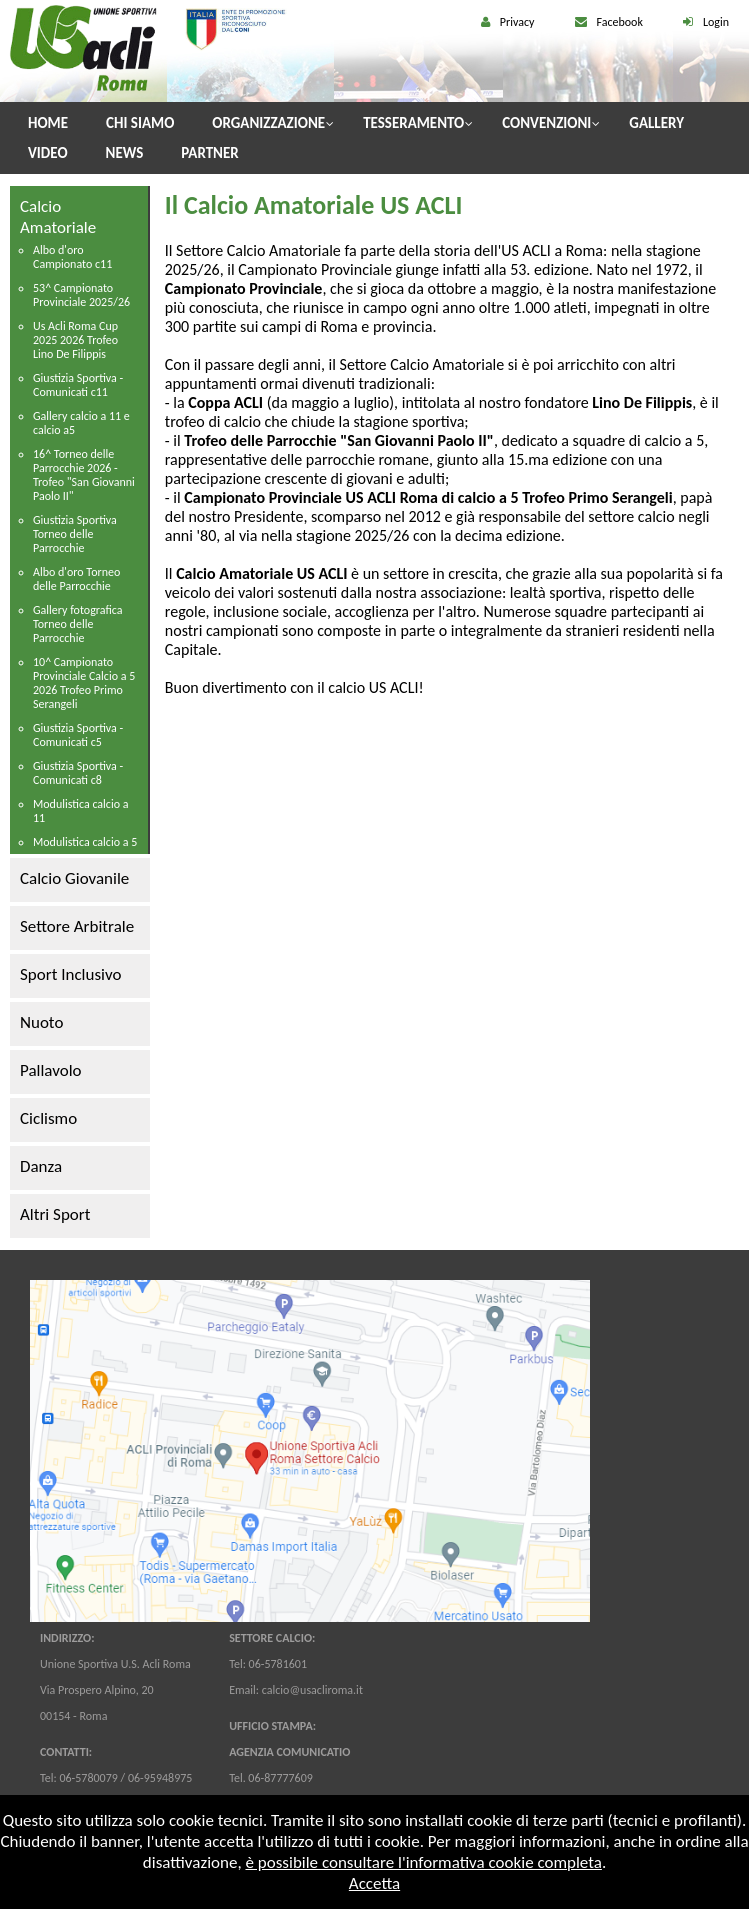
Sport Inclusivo (70, 974)
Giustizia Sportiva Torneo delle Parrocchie (75, 534)
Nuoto (41, 1022)
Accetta (374, 1883)
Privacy (517, 22)
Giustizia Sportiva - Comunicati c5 (78, 735)
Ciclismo (48, 1118)
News (125, 153)
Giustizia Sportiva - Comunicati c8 (78, 773)
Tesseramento (413, 123)
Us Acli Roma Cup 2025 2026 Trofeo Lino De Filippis (75, 340)
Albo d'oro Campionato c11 (72, 257)
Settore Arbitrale (77, 926)
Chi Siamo (140, 123)
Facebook (620, 22)
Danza (41, 1166)
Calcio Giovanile (74, 878)
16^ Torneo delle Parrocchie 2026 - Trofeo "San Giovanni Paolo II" (84, 475)
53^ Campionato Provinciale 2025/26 (81, 295)
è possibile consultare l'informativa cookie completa (423, 1862)
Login (716, 22)
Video (48, 153)
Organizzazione (268, 123)
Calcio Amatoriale (58, 217)
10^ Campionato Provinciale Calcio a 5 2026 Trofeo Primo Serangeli (84, 683)
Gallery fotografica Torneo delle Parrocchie (78, 624)
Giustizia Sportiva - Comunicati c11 (78, 385)
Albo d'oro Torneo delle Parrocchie (76, 579)
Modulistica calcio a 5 (85, 842)
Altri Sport (55, 1214)
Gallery (656, 123)
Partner (209, 153)
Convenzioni (546, 123)
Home (48, 123)
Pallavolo (51, 1070)
